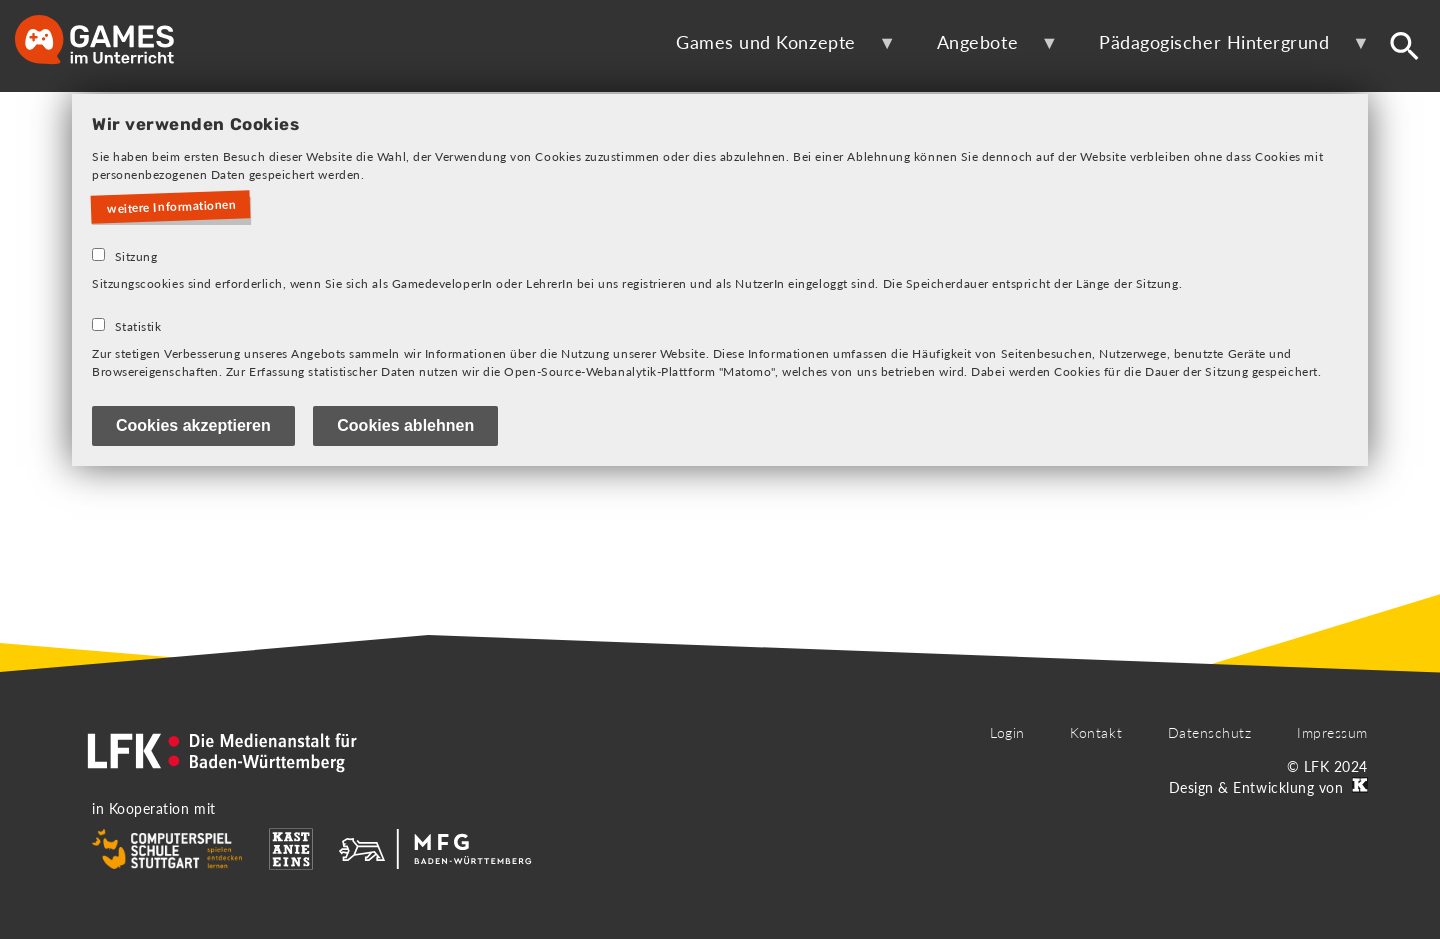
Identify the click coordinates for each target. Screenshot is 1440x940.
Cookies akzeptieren (193, 425)
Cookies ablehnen (405, 425)
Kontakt (1096, 732)
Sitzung (136, 256)
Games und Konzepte (772, 50)
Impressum (1332, 732)
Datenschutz (1210, 732)
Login (1007, 732)
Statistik (138, 326)
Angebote (984, 50)
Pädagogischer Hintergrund (1221, 50)
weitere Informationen (172, 207)
